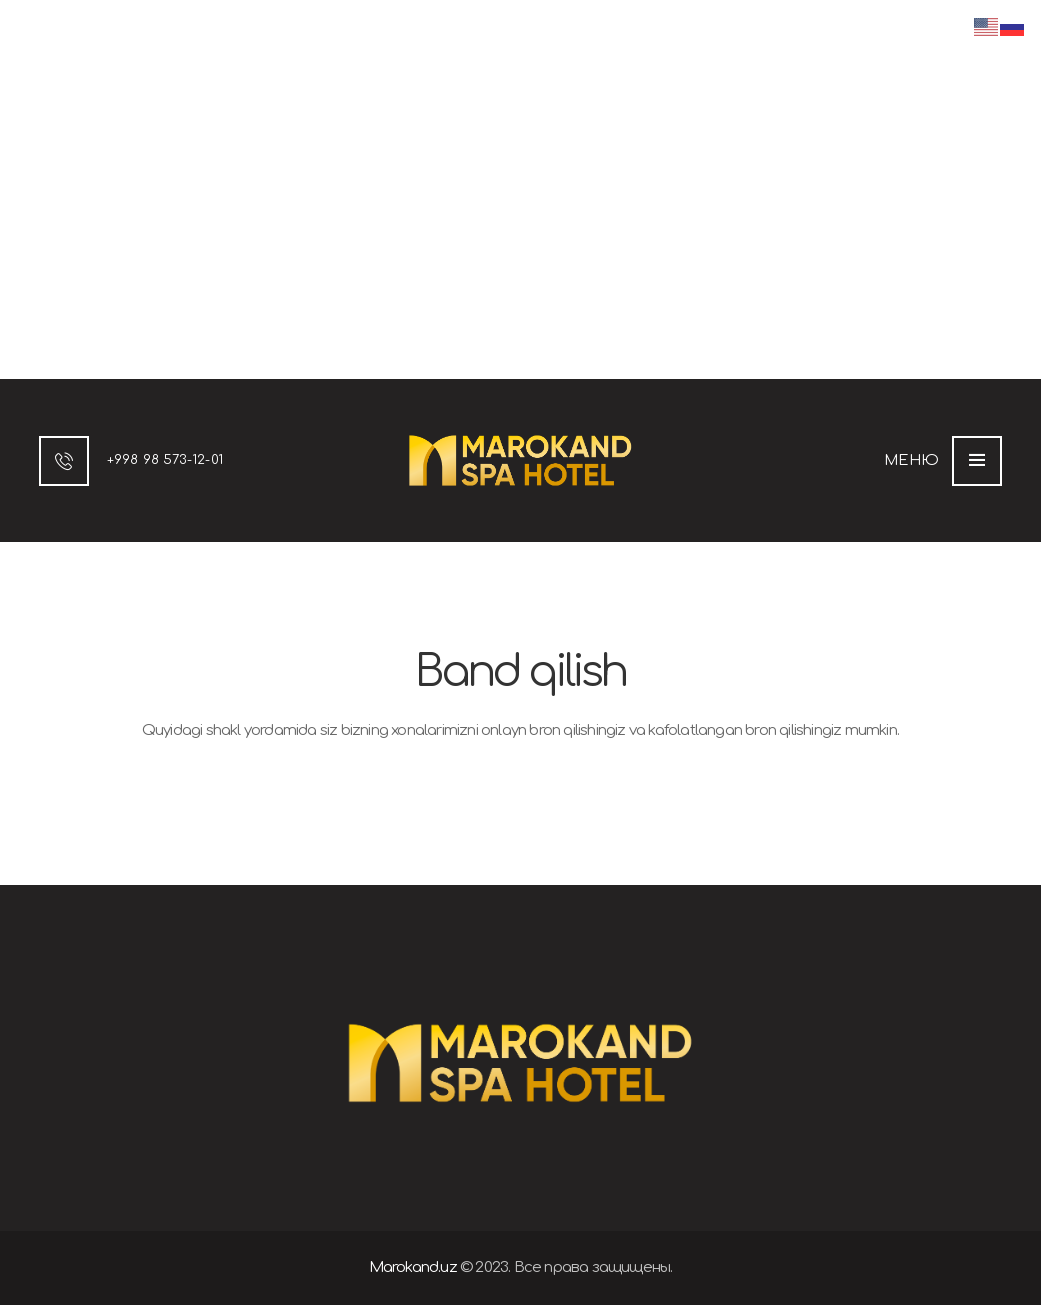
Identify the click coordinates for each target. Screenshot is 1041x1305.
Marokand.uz (413, 1267)
